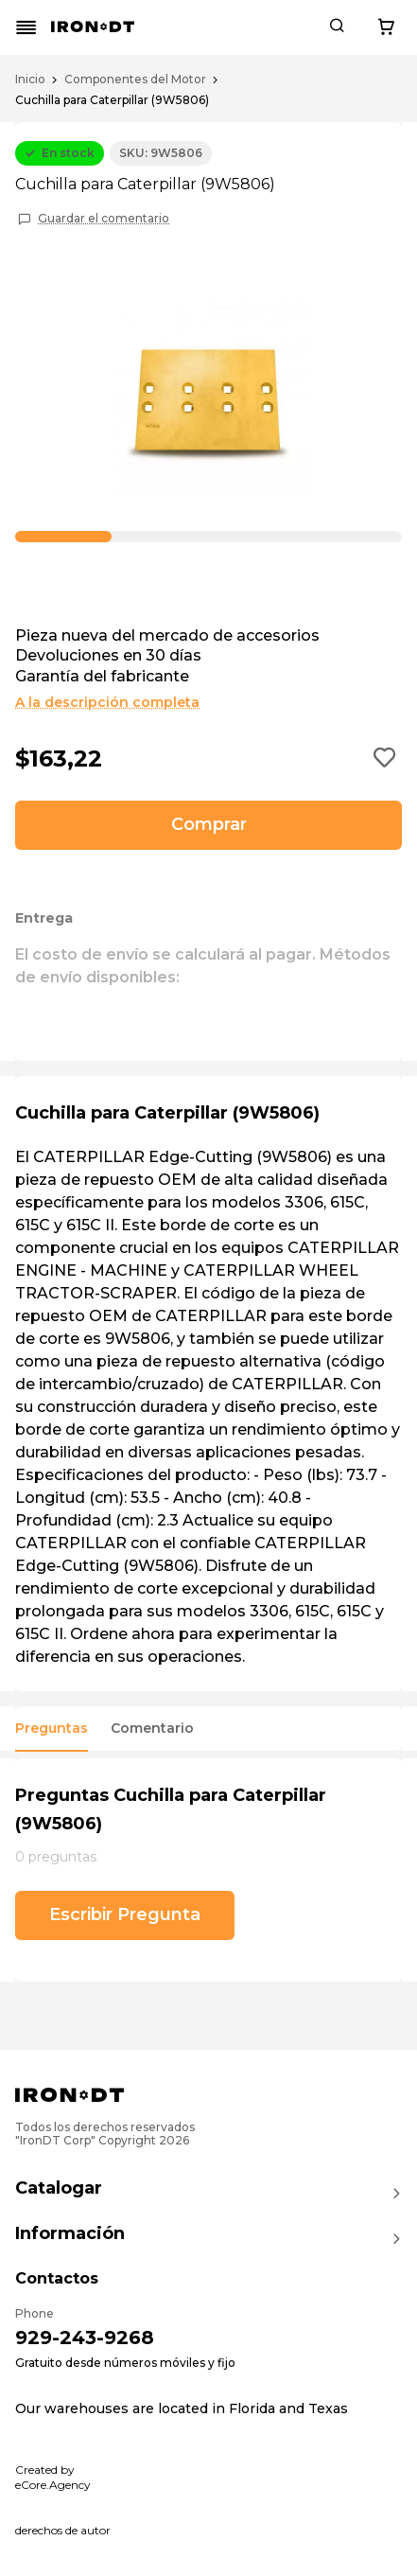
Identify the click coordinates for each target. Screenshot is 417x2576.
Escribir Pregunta (124, 1914)
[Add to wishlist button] (385, 759)
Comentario (152, 1728)
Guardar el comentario (103, 218)
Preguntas (51, 1728)
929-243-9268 (84, 2337)
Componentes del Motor (135, 79)
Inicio (30, 79)
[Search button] (336, 27)
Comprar (209, 824)
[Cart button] (386, 27)
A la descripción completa (107, 702)
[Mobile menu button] (26, 27)
